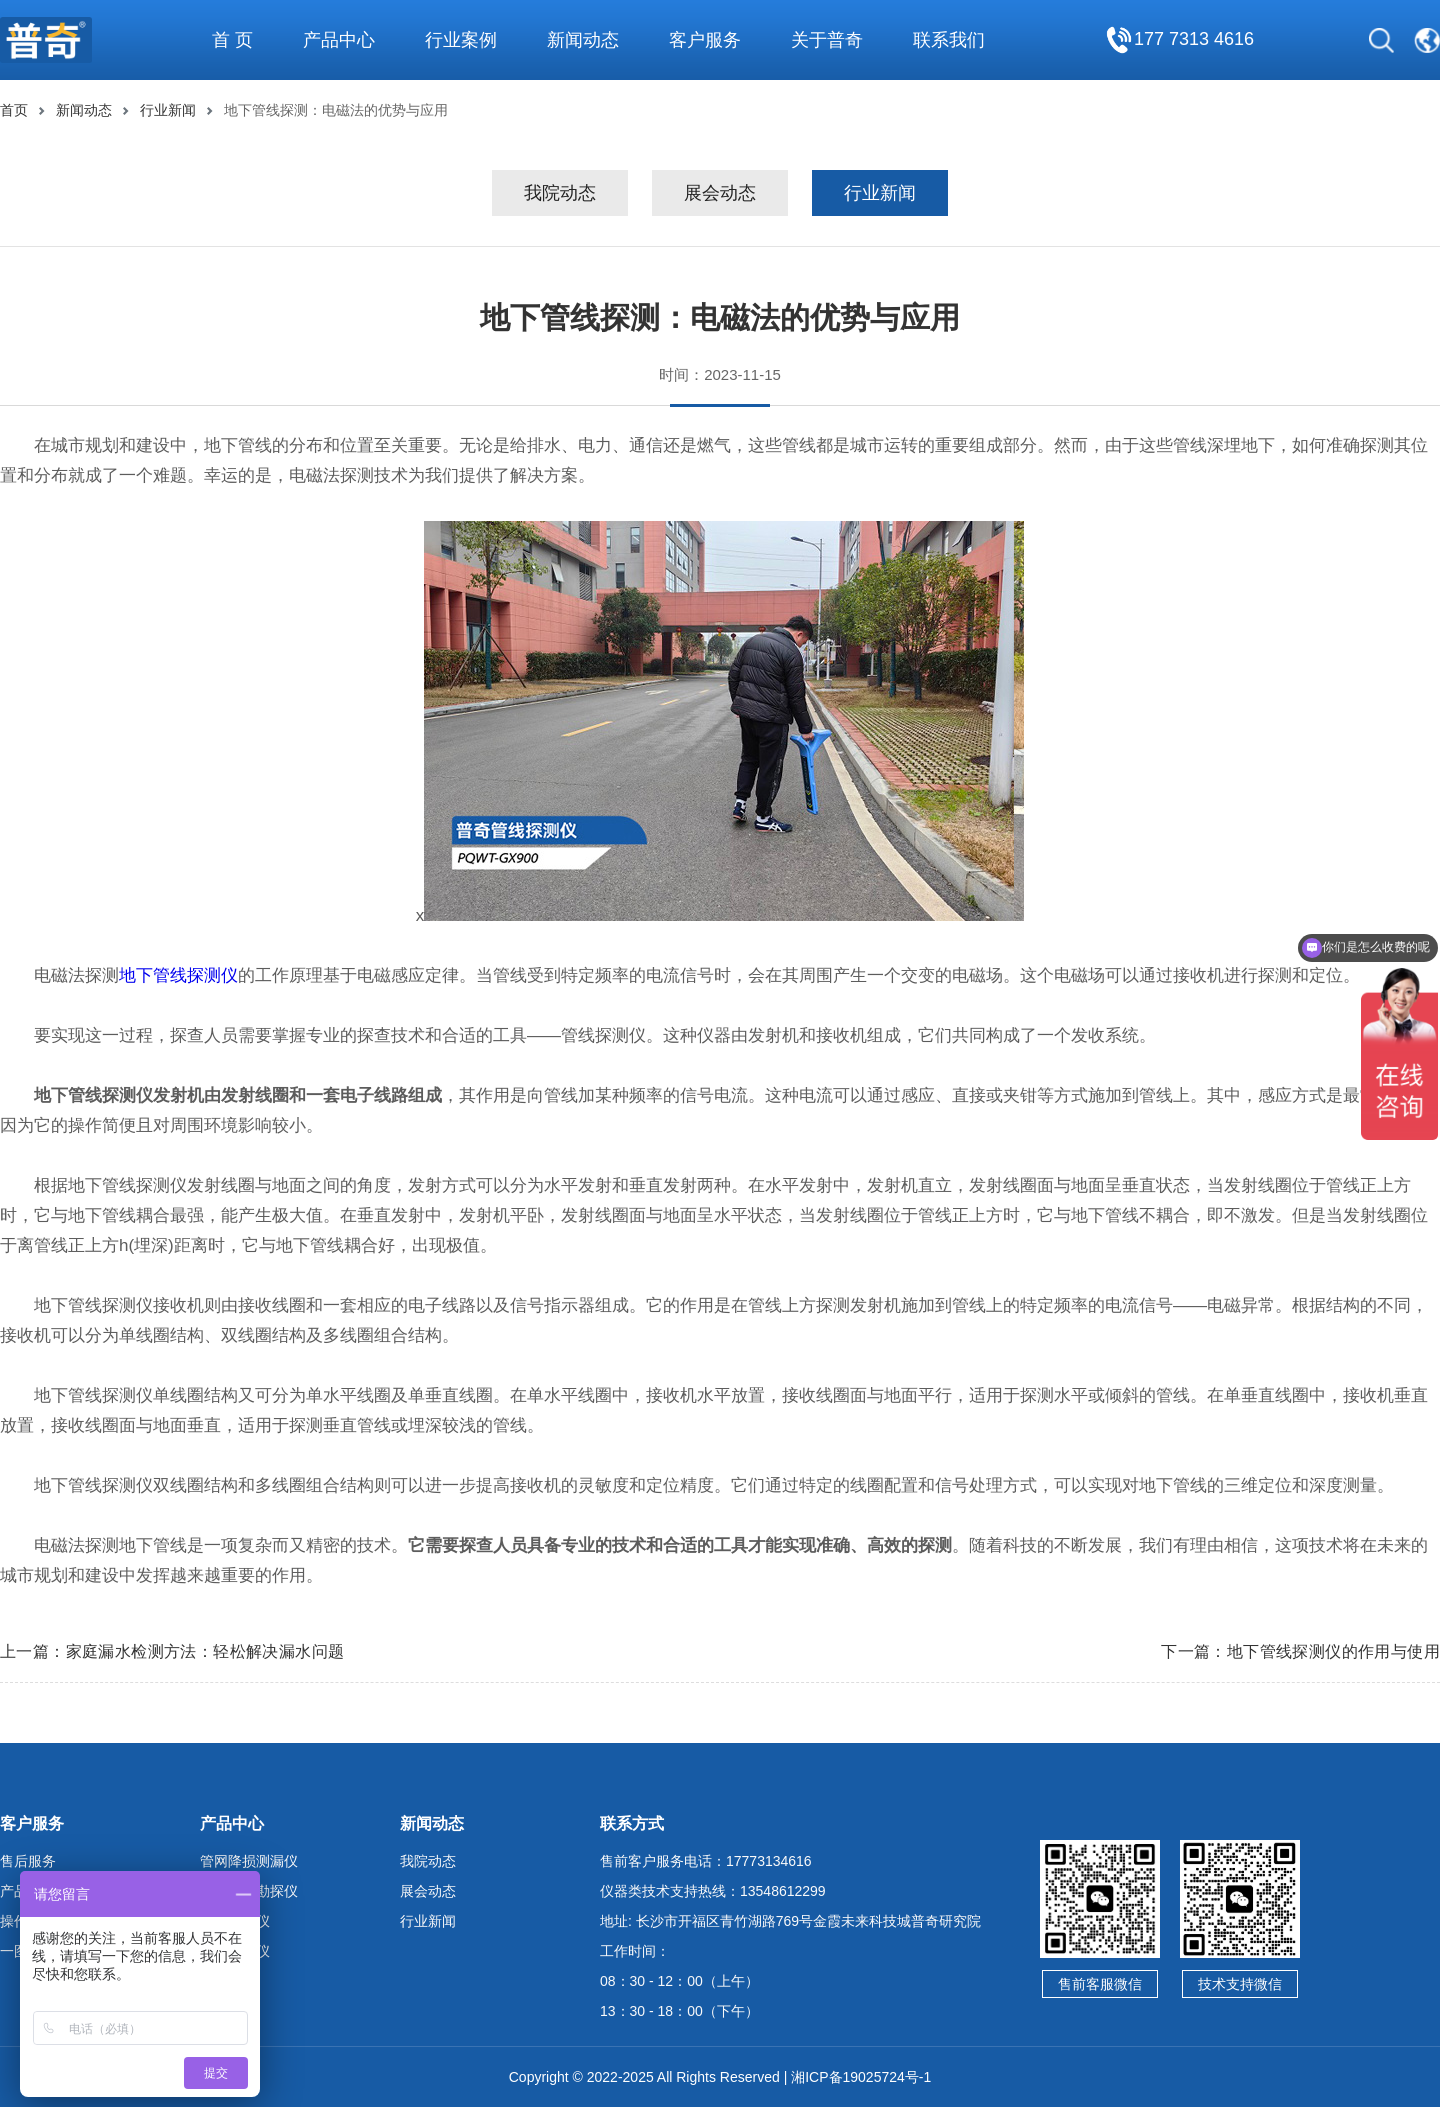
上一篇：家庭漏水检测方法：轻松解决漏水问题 (172, 1651)
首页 (14, 110)
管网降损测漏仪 (249, 1861)
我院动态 (560, 193)
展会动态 (720, 193)
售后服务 (28, 1861)
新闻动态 (84, 110)
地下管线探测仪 (178, 975)
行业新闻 (168, 110)
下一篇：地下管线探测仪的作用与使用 (1300, 1651)
